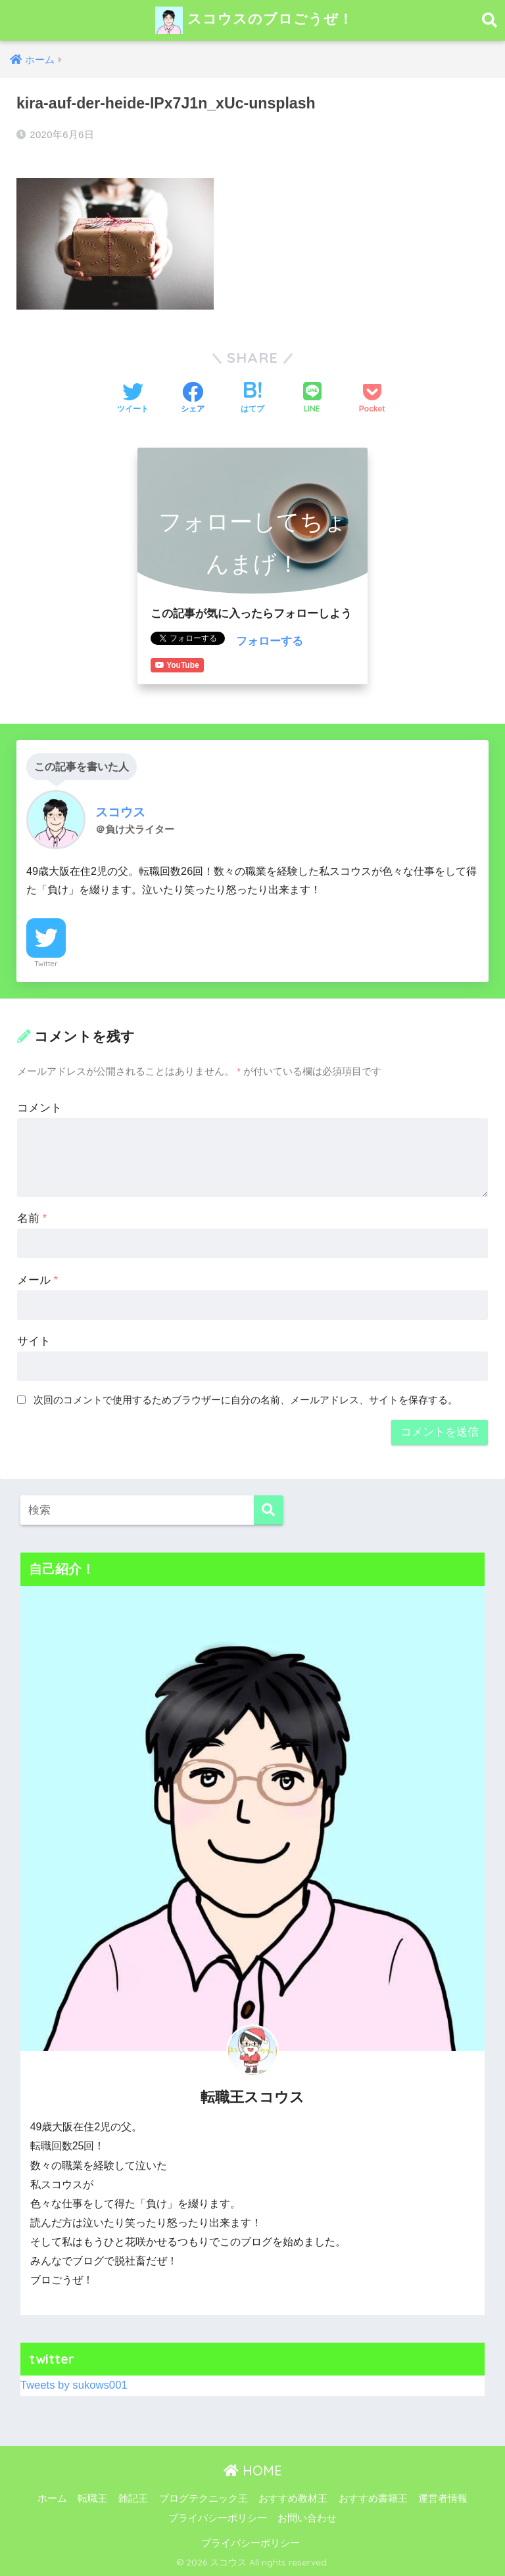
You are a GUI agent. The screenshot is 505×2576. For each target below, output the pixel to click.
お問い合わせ (307, 2518)
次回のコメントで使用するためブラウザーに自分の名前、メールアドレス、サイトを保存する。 (246, 1399)
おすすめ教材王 (292, 2498)
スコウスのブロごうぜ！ (254, 20)
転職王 (92, 2498)
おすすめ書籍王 (373, 2498)
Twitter (46, 963)
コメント (39, 1108)
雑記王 (133, 2498)
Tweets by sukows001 (74, 2385)
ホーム (52, 2498)
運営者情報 (443, 2498)
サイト (34, 1341)
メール (37, 1280)
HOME (253, 2470)
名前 (32, 1218)
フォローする (269, 641)
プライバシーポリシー (217, 2518)
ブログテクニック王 (203, 2498)
